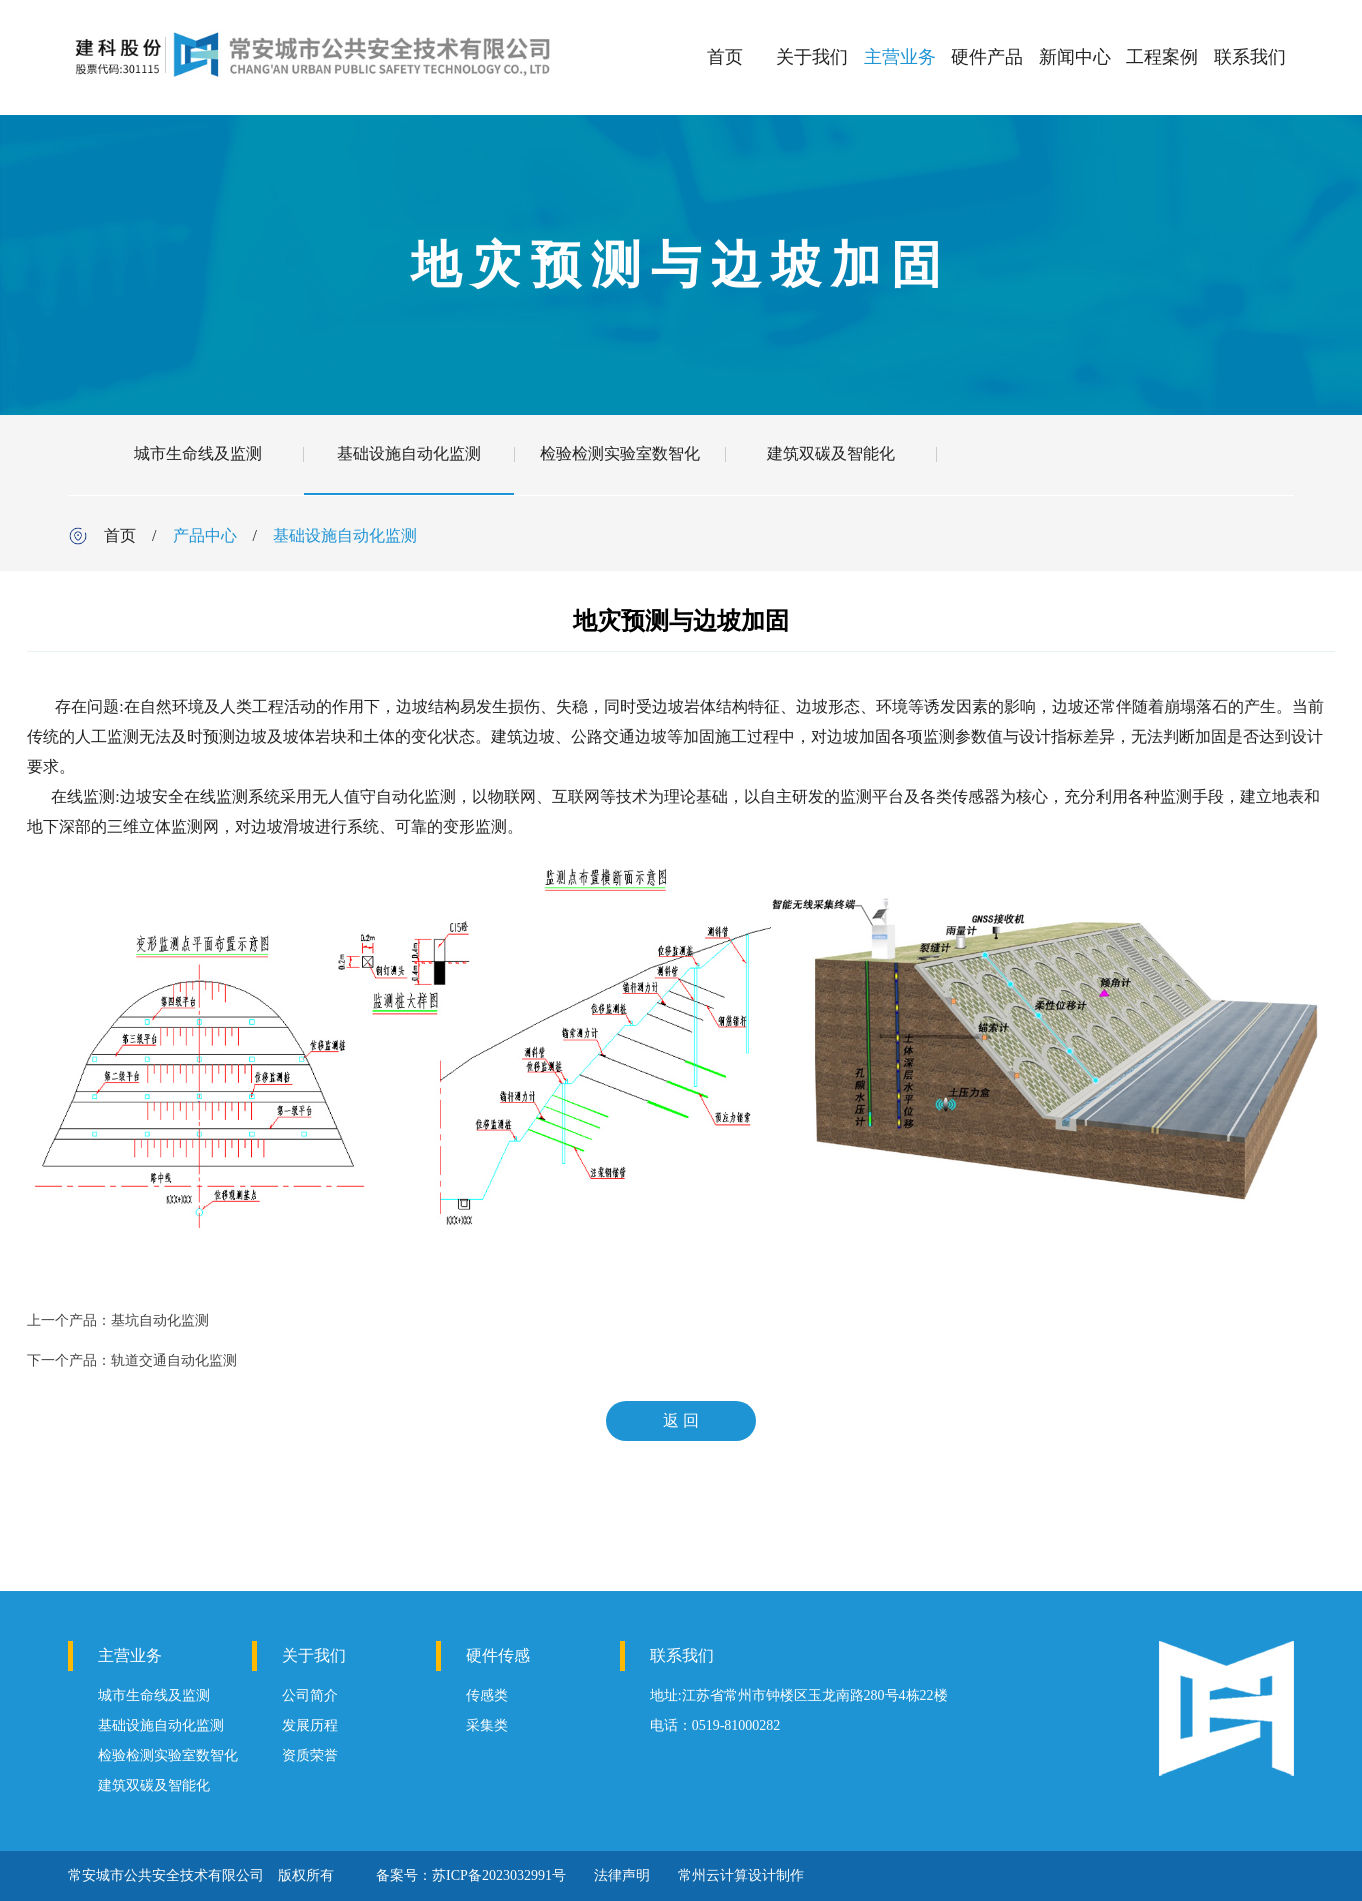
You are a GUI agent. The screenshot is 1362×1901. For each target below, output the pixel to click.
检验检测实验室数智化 (620, 453)
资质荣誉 (310, 1755)
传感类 (487, 1695)
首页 (725, 57)
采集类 (487, 1725)
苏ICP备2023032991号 (499, 1875)
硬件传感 (498, 1655)
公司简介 (310, 1695)
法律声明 (622, 1875)
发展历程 (310, 1725)
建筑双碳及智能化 (831, 453)
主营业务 (900, 57)
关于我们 (812, 57)
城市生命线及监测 (198, 453)
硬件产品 (987, 57)
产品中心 (205, 535)
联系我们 (1250, 57)
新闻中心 (1075, 57)
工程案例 (1162, 57)
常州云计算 (713, 1875)
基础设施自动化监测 (409, 453)
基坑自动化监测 (160, 1320)
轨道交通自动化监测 (174, 1360)
